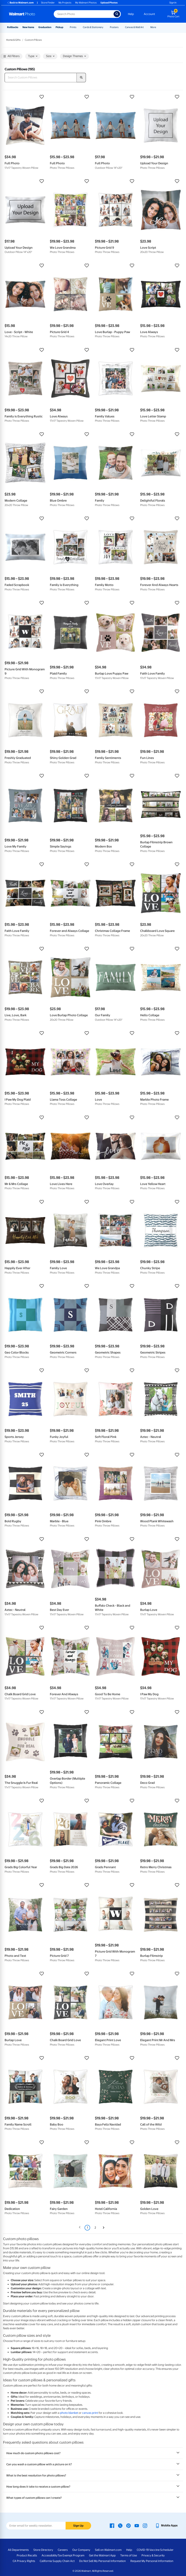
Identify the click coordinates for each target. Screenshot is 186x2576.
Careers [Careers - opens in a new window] (63, 2550)
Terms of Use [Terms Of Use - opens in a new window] (128, 2555)
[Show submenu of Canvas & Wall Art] (145, 27)
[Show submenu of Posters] (120, 27)
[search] (81, 77)
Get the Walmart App (102, 2555)
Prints (73, 27)
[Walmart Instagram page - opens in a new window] (145, 2525)
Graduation (44, 27)
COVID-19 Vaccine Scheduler (155, 2550)
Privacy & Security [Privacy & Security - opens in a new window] (153, 2555)
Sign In (172, 2)
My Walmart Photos (86, 2)
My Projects (64, 2)
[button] (25, 97)
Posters (114, 27)
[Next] (103, 2228)
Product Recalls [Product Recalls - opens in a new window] (27, 2555)
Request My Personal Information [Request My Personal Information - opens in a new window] (151, 2561)
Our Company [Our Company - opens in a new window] (81, 2550)
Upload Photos (109, 2)
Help (131, 14)
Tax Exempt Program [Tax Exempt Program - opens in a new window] (71, 2555)
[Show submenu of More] (158, 27)
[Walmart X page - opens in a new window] (120, 2525)
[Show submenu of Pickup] (65, 27)
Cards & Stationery (93, 27)
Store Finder (48, 2)
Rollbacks (12, 27)
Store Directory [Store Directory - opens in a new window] (43, 2550)
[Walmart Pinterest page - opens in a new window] (128, 2525)
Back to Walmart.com (20, 2)
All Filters (11, 56)
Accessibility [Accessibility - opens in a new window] (50, 2555)
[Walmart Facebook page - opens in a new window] (112, 2525)
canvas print (90, 2413)
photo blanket (69, 2413)
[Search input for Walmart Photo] (84, 14)
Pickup (59, 27)
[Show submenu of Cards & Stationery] (105, 27)
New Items (28, 27)
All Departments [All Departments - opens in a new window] (18, 2550)
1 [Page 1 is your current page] (87, 2227)
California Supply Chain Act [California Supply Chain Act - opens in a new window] (57, 2561)
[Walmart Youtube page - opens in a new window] (136, 2525)
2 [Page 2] (95, 2227)
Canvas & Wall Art (134, 27)
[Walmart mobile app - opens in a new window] (166, 2525)
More (153, 27)
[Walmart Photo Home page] (27, 14)
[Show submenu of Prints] (78, 27)
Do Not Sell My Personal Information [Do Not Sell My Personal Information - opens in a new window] (102, 2561)
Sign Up (78, 2525)
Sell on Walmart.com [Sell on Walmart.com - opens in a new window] (108, 2550)
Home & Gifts (13, 39)
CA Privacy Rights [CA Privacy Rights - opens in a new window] (24, 2561)
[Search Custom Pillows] (41, 77)
